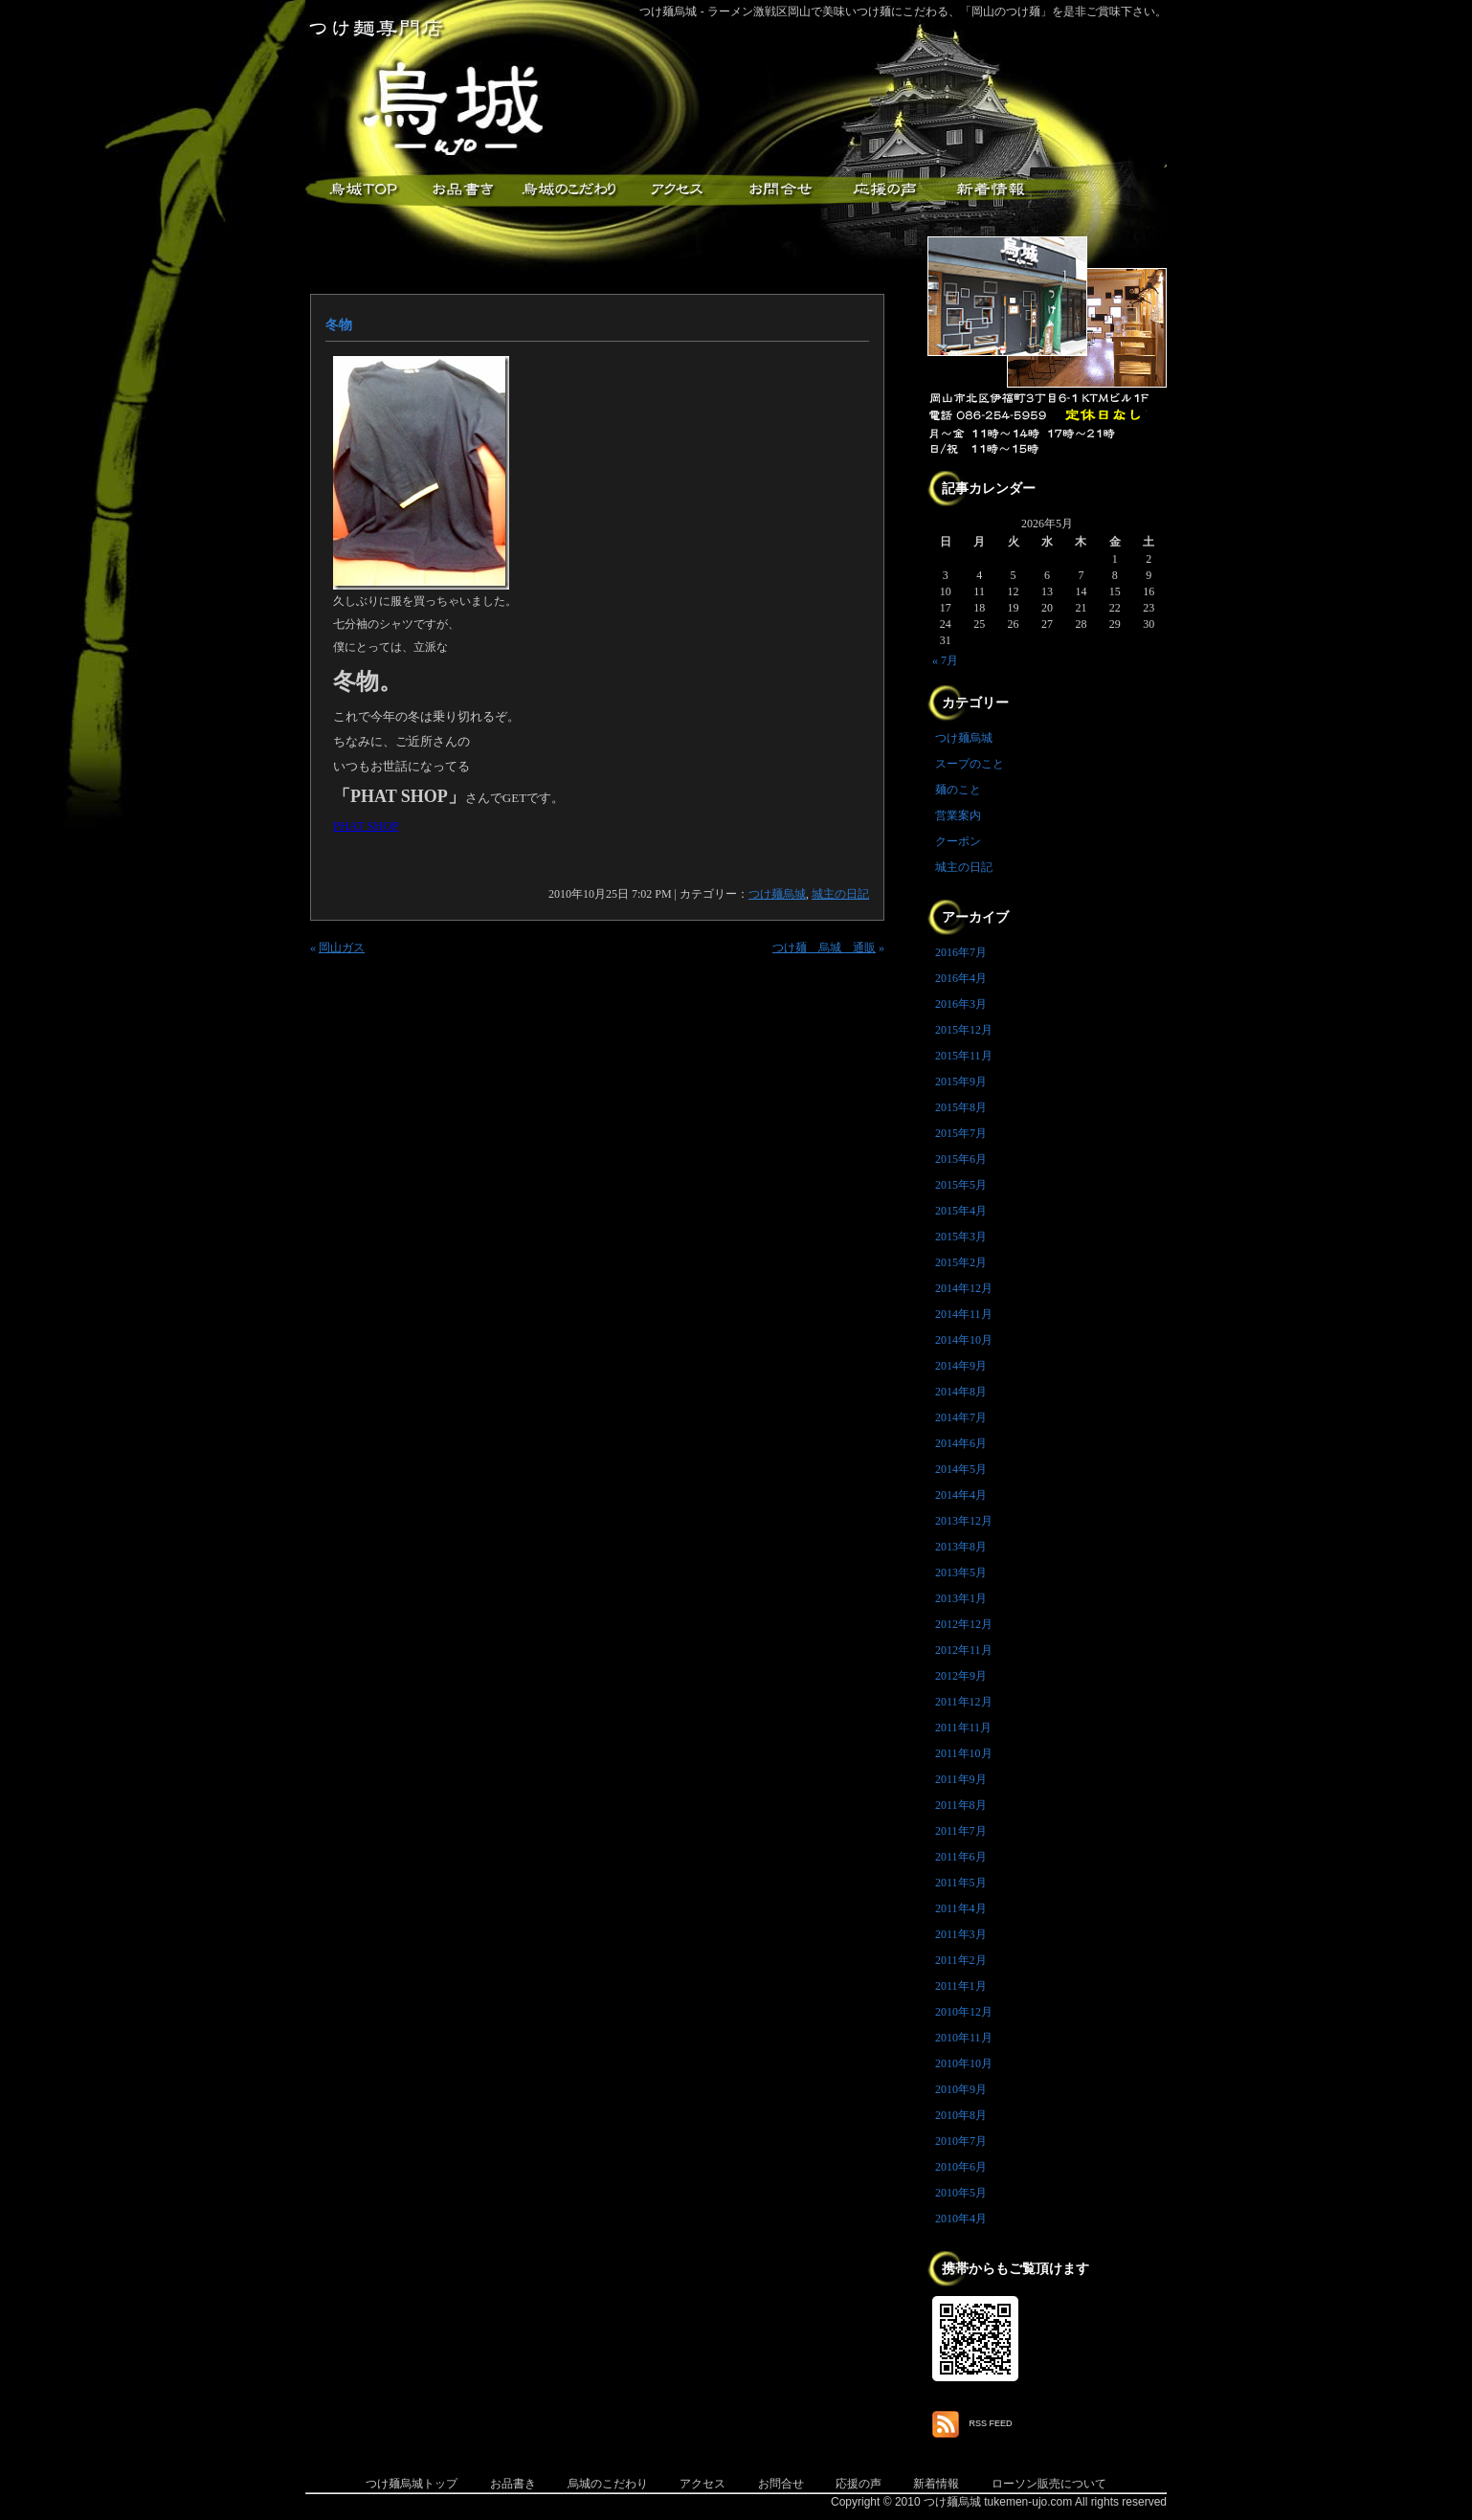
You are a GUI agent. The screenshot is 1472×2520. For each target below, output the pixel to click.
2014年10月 (963, 1340)
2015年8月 (961, 1107)
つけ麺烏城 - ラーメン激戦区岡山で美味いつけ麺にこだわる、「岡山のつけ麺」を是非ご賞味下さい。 (903, 11)
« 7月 (945, 660)
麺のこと (958, 789)
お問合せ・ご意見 (779, 190)
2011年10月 (963, 1753)
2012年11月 (963, 1650)
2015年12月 (963, 1030)
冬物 (338, 325)
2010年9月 (961, 2089)
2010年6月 (961, 2167)
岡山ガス (342, 947)
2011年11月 (963, 1727)
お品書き (463, 190)
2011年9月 (961, 1779)
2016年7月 (961, 952)
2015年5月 (961, 1185)
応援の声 (858, 2483)
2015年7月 (961, 1133)
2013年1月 (961, 1598)
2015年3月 (961, 1236)
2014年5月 (961, 1469)
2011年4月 (961, 1908)
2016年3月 (961, 1004)
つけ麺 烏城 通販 (824, 947)
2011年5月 (961, 1882)
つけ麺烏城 (358, 190)
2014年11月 (963, 1314)
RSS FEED (991, 2423)
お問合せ (781, 2483)
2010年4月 (961, 2218)
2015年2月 (961, 1262)
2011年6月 (961, 1856)
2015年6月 (961, 1159)
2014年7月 (961, 1417)
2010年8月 (961, 2115)
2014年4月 (961, 1495)
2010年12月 (963, 2011)
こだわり (568, 190)
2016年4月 (961, 978)
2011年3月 (961, 1934)
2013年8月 (961, 1546)
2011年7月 (961, 1831)
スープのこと (969, 763)
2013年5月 (961, 1572)
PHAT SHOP (366, 825)
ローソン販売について (1049, 2483)
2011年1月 (961, 1986)
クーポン (958, 841)
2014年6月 (961, 1443)
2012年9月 (961, 1676)
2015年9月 (961, 1081)
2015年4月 (961, 1210)
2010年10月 (963, 2063)
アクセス (673, 190)
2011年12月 (963, 1701)
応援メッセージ (884, 190)
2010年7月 (961, 2141)
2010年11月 (963, 2037)
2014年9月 (961, 1365)
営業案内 (958, 815)
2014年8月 (961, 1391)
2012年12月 (963, 1624)
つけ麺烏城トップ (411, 2483)
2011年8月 (961, 1805)
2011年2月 (961, 1960)
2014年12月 (963, 1288)
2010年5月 (961, 2192)
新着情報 (989, 190)
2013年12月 (963, 1521)
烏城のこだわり (608, 2483)
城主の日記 (840, 894)
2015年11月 (963, 1055)
